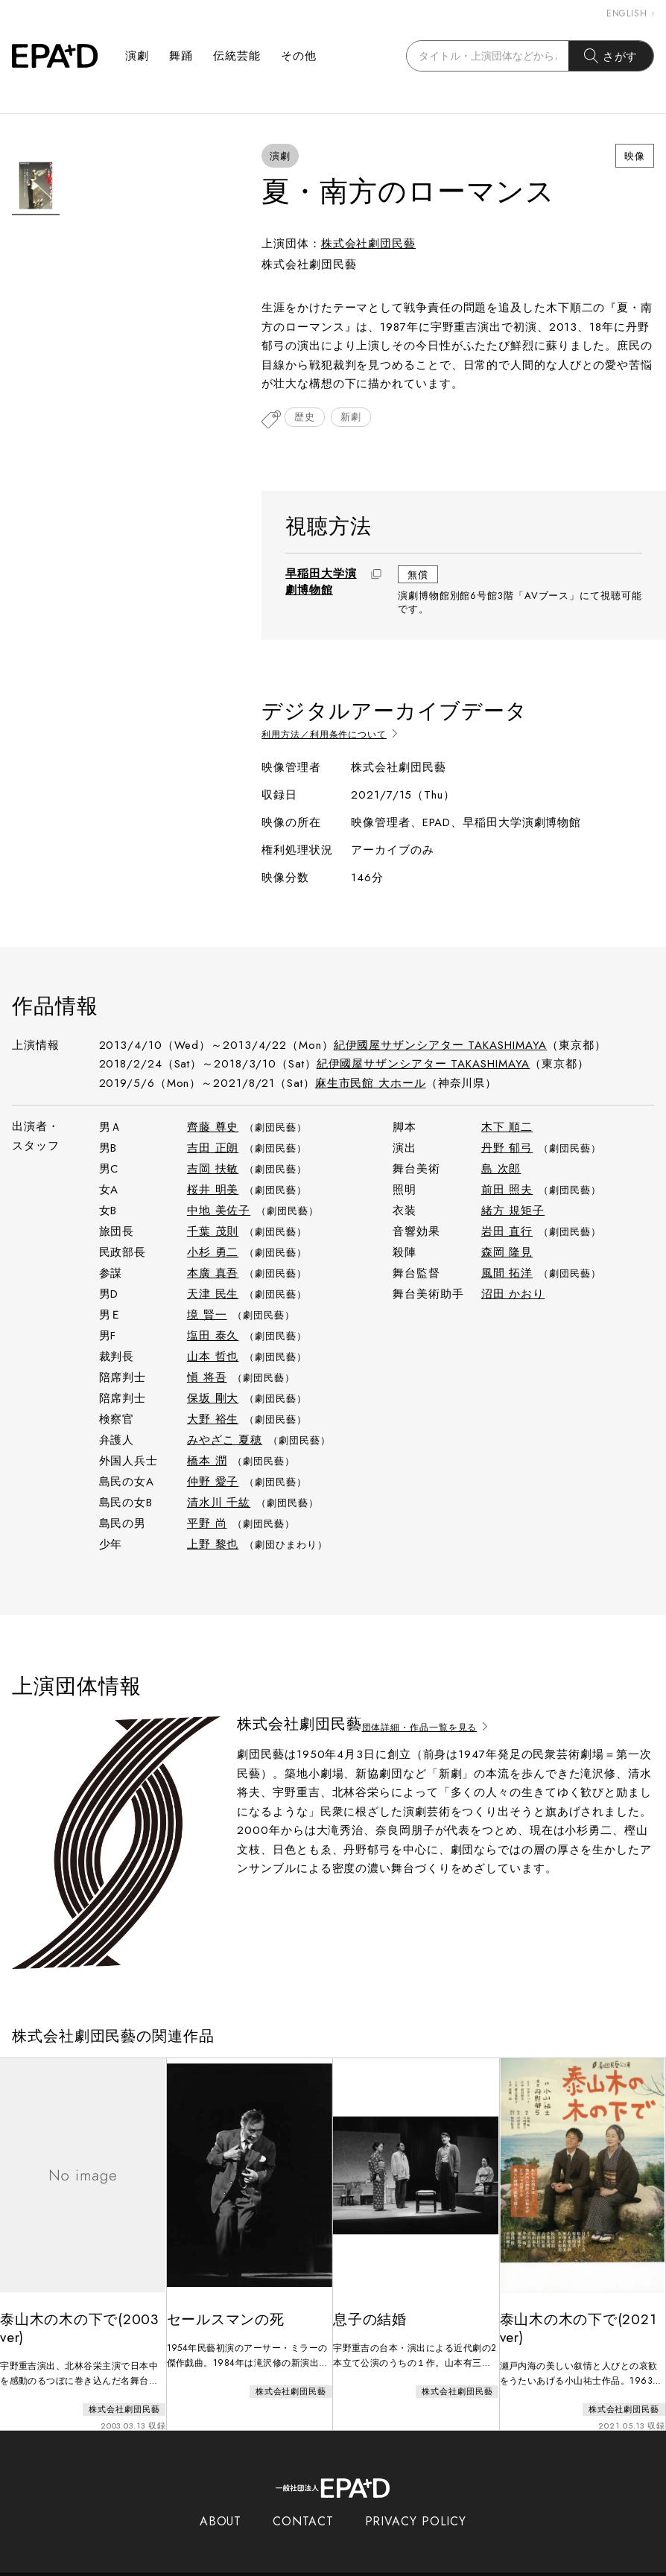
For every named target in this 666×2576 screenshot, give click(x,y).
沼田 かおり (513, 1290)
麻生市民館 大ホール (370, 1078)
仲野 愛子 (213, 1478)
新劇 (359, 420)
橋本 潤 (207, 1457)
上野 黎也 (213, 1540)
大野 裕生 (213, 1415)
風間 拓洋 (507, 1269)
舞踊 (181, 56)
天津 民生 (213, 1290)
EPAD (319, 2567)
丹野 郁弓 (507, 1144)
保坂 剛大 (213, 1394)
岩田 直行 (507, 1227)
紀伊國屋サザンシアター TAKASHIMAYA (441, 1040)
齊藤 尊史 (213, 1123)
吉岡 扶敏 (213, 1165)
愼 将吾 (207, 1373)
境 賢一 (207, 1311)
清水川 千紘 (218, 1499)
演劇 (137, 56)
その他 (299, 56)
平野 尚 (207, 1519)
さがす (611, 55)
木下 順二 (507, 1123)
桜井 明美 (213, 1186)
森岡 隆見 (507, 1248)
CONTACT (303, 2507)
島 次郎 (501, 1165)
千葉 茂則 (213, 1227)
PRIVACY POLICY (416, 2507)
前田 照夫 (507, 1186)
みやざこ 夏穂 (224, 1436)
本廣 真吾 (213, 1269)
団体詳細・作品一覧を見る (441, 1720)
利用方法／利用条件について (346, 730)
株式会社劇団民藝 (368, 243)
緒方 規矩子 (513, 1207)
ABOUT (221, 2507)
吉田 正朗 (213, 1144)
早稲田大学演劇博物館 (320, 583)
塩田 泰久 (213, 1332)
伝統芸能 (237, 56)
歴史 (307, 420)
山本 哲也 (213, 1353)
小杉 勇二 (213, 1248)
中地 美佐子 (218, 1207)
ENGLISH (630, 13)
